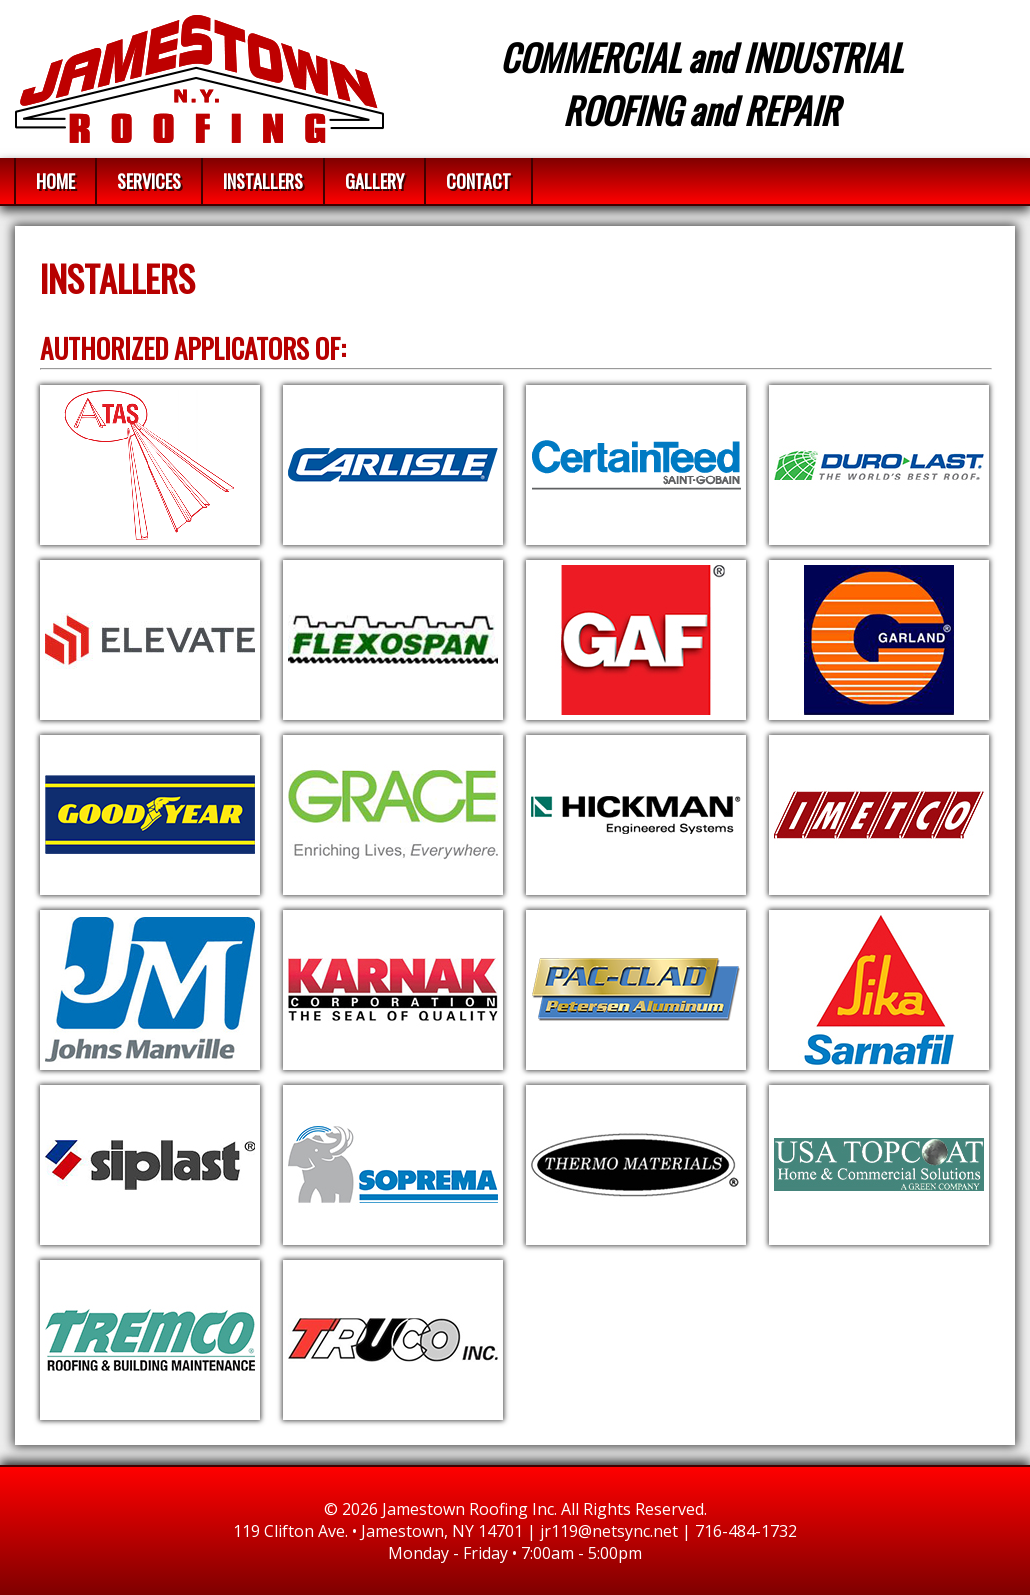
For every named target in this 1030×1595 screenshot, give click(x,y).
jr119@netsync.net (609, 1531)
